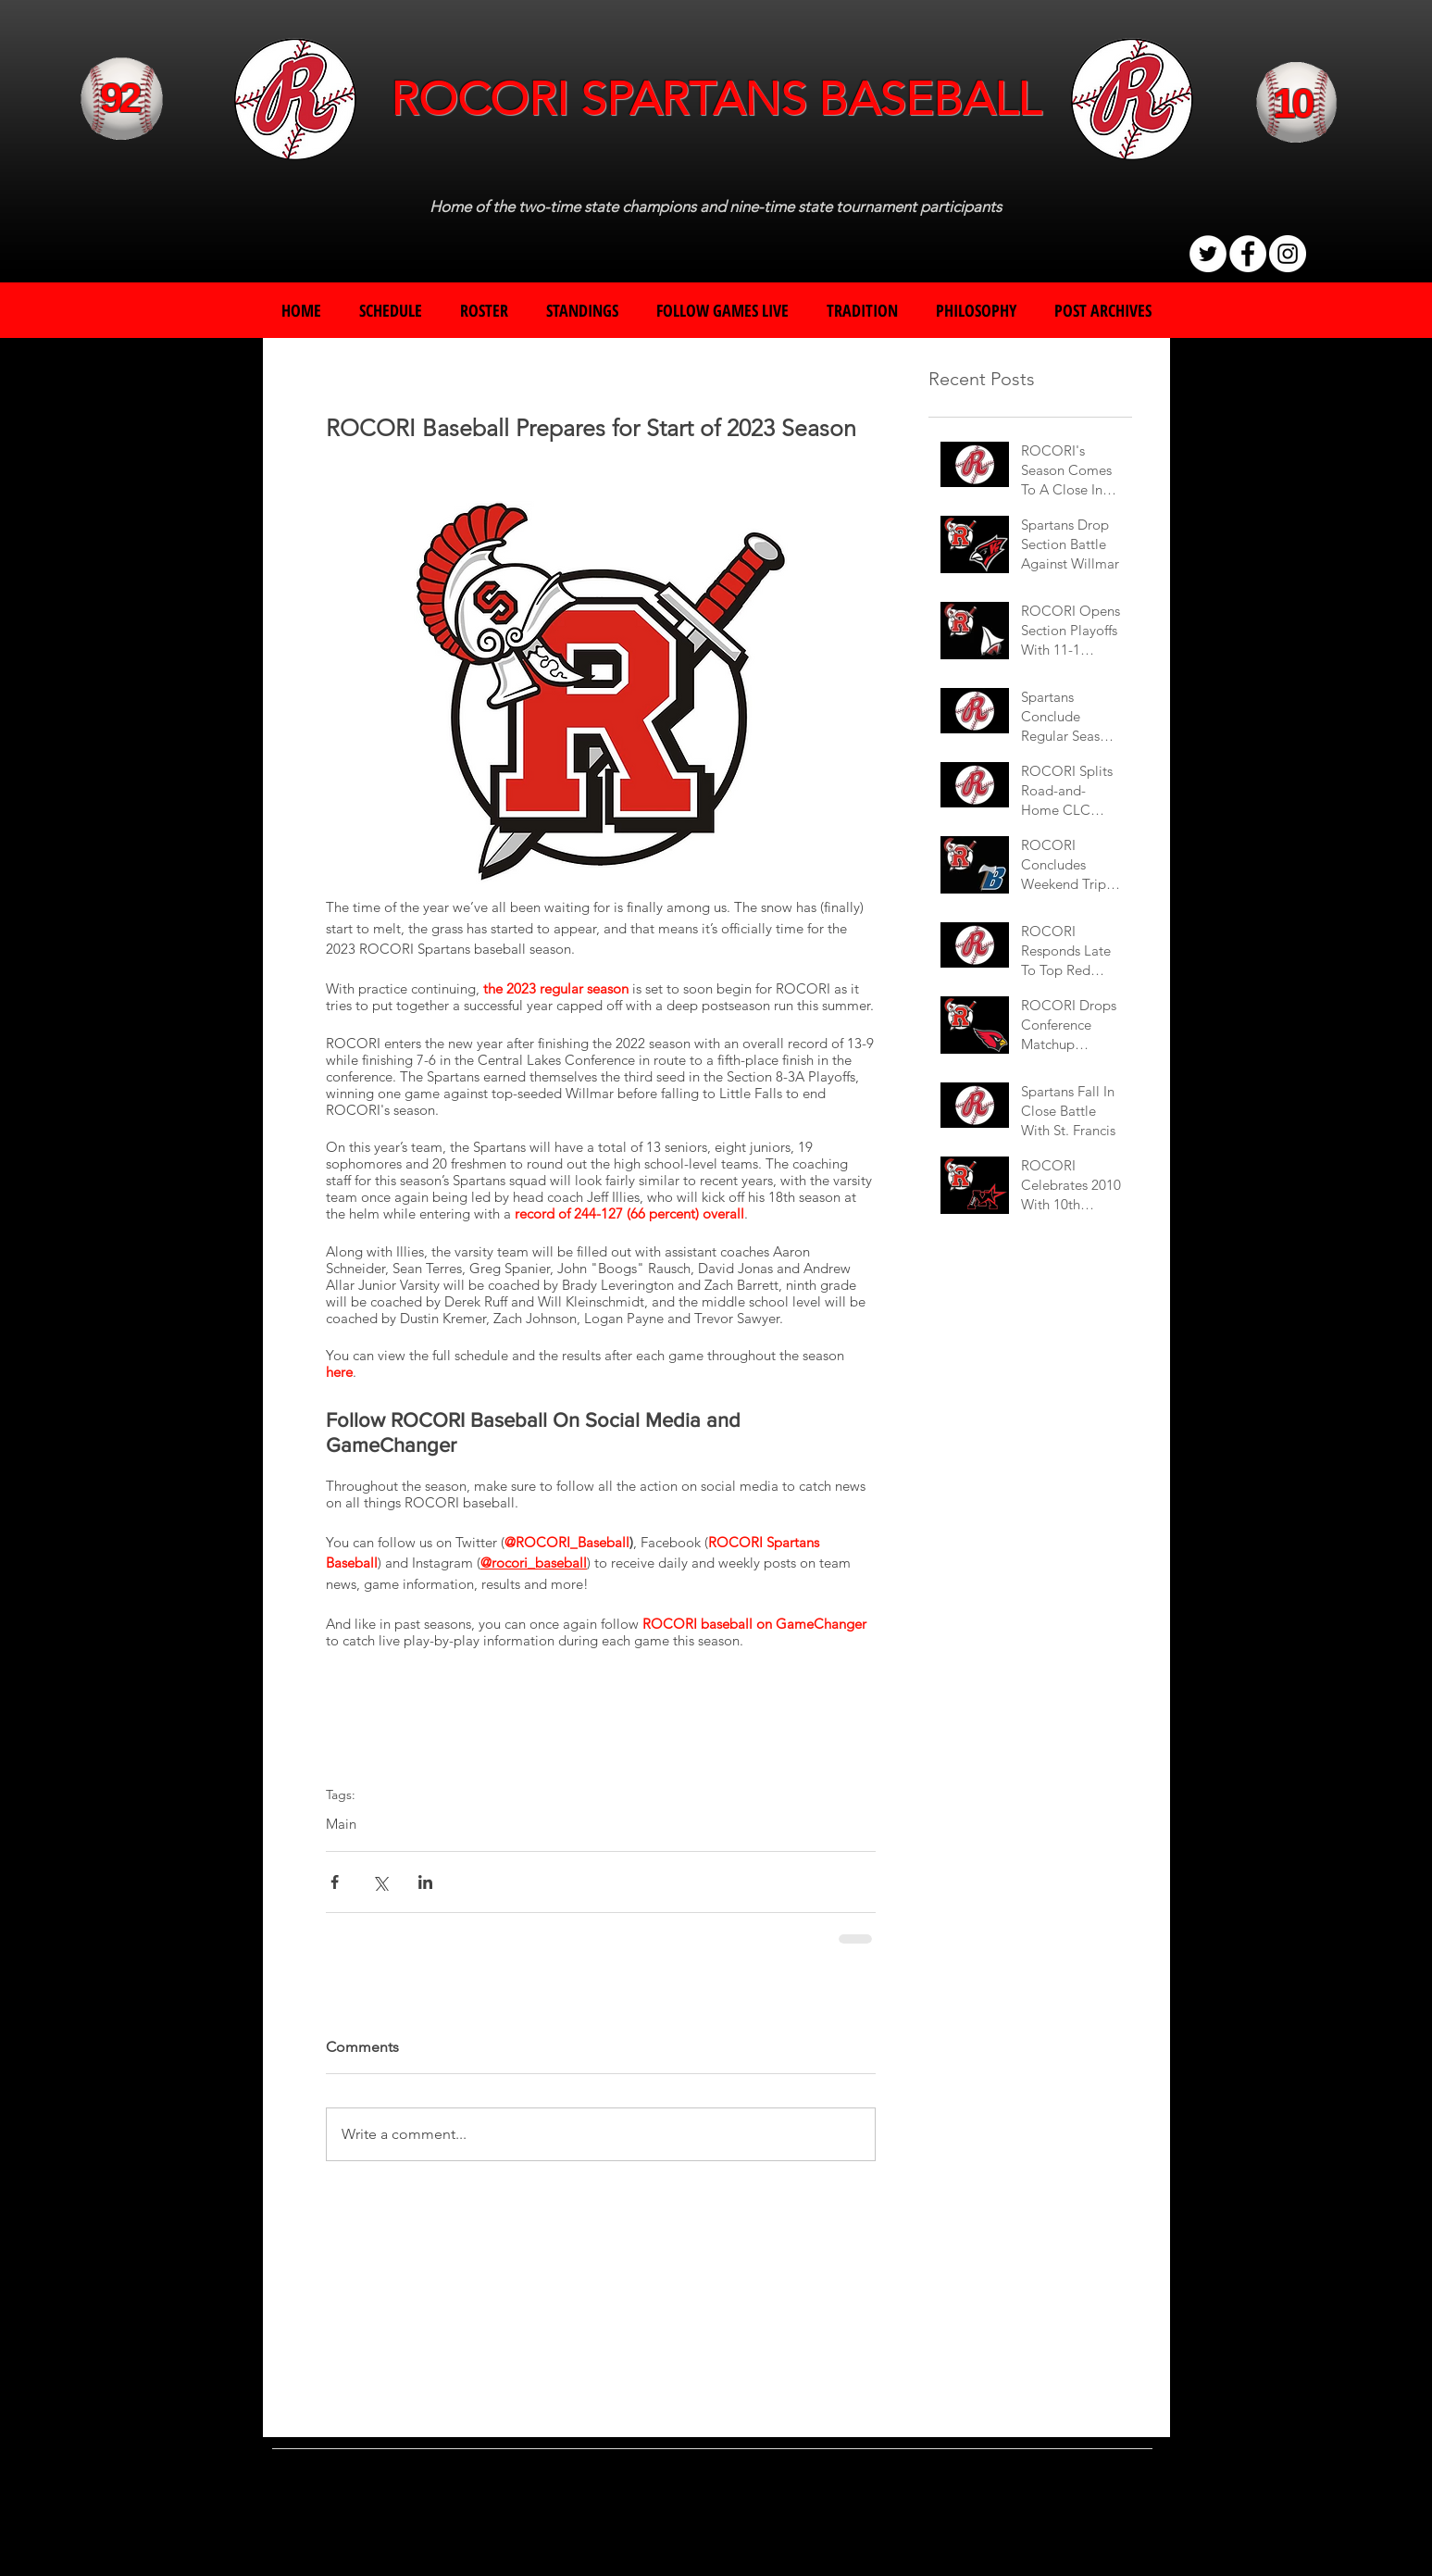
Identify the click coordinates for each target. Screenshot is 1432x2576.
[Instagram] (1287, 253)
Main (341, 1824)
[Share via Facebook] (334, 1882)
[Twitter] (1208, 253)
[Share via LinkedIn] (425, 1882)
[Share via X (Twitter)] (380, 1882)
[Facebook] (1247, 253)
